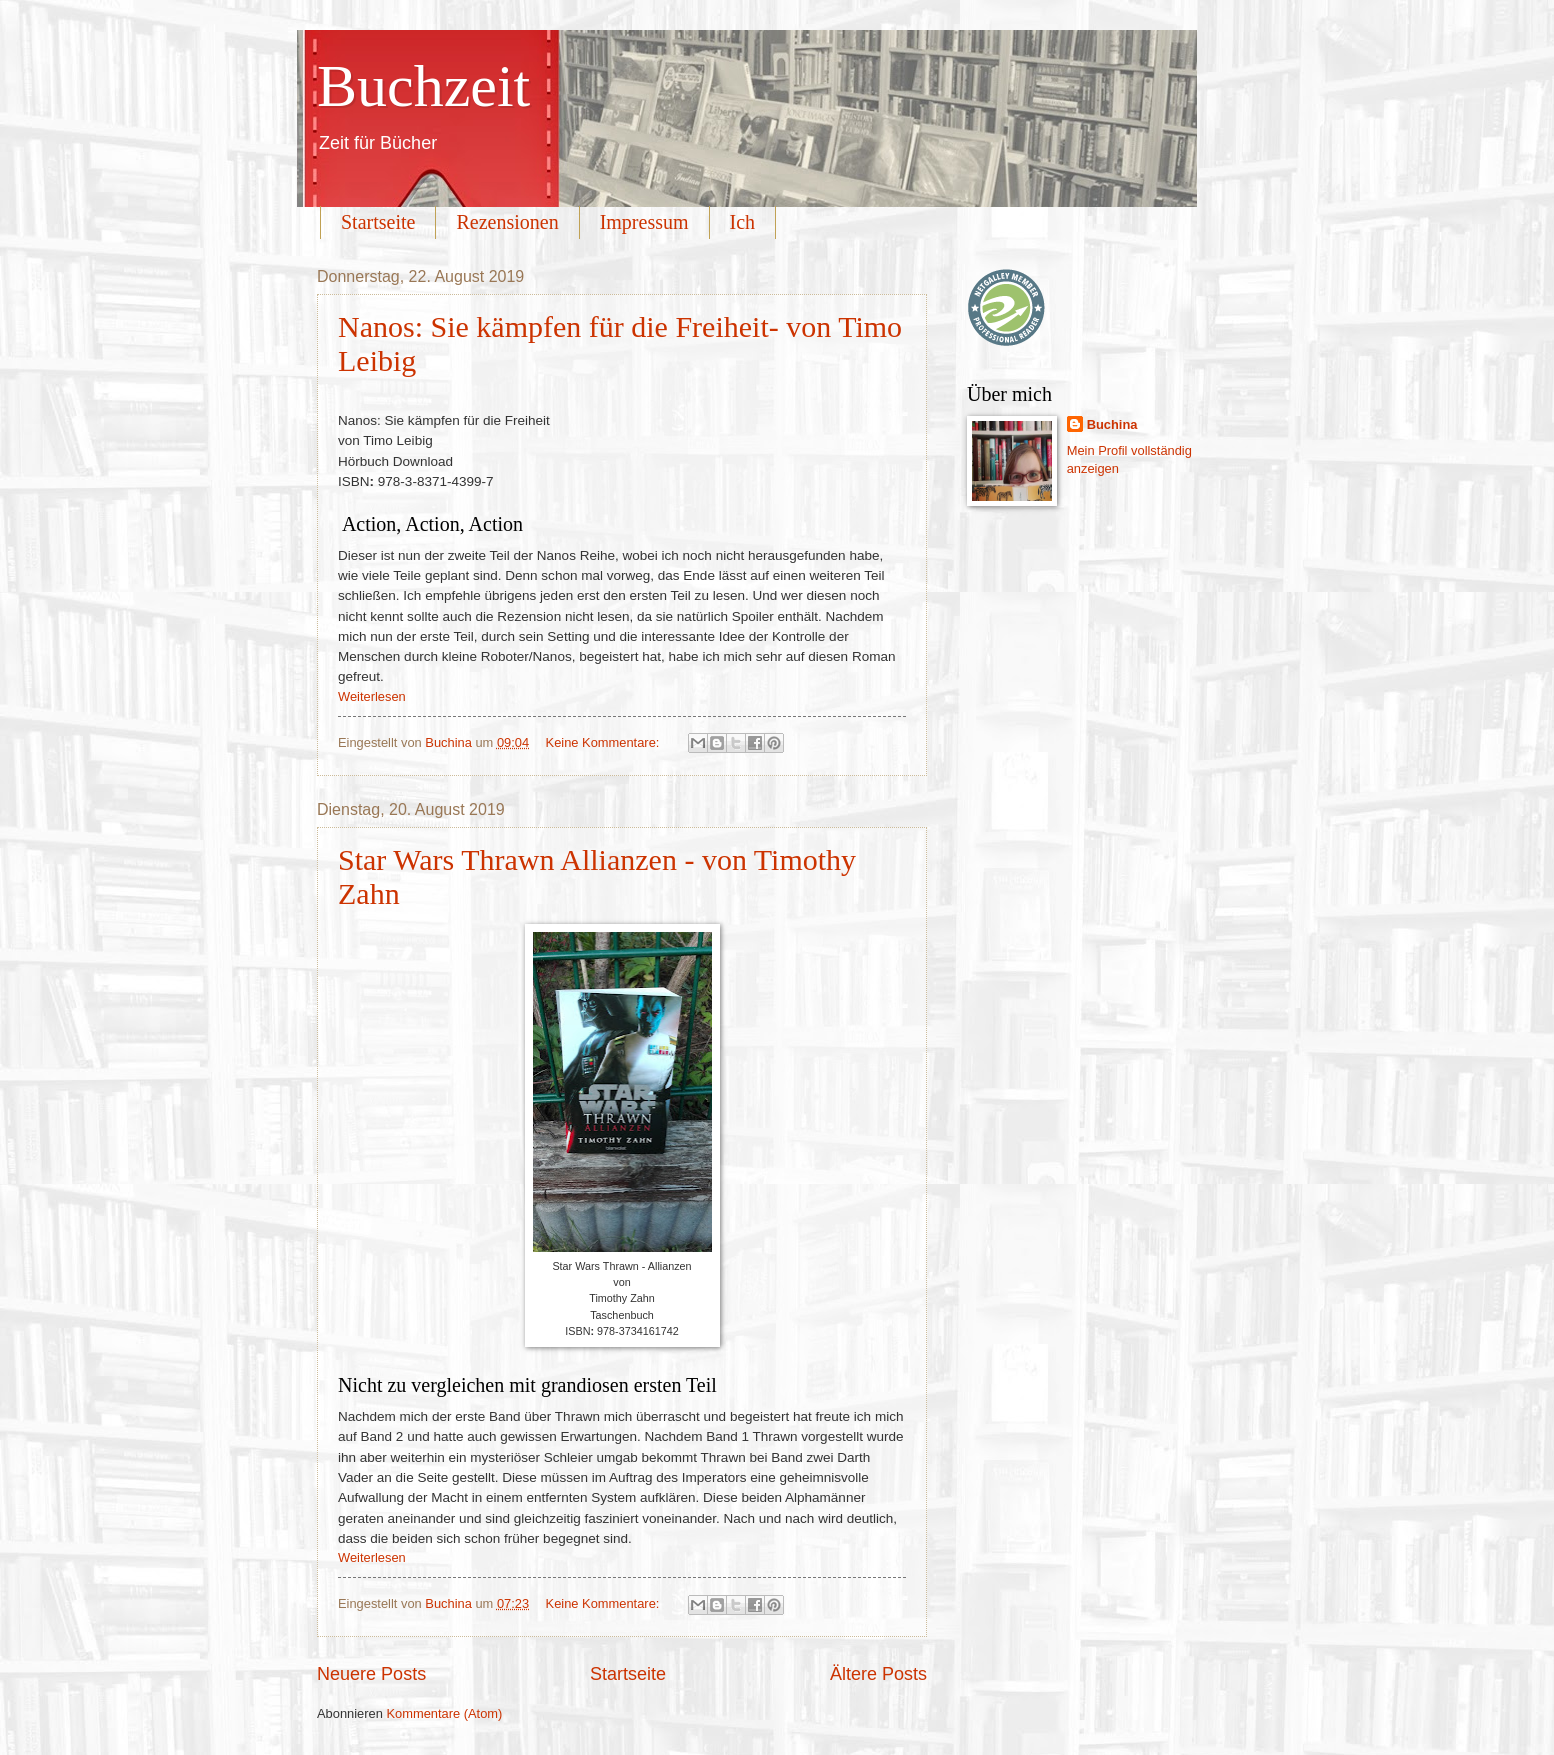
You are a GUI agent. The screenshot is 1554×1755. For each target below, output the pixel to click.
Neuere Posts (371, 1674)
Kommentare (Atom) (444, 1713)
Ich (743, 222)
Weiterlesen (372, 696)
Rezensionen (507, 222)
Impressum (644, 222)
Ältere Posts (878, 1674)
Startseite (378, 222)
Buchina (1112, 424)
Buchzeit (423, 86)
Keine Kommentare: (604, 742)
